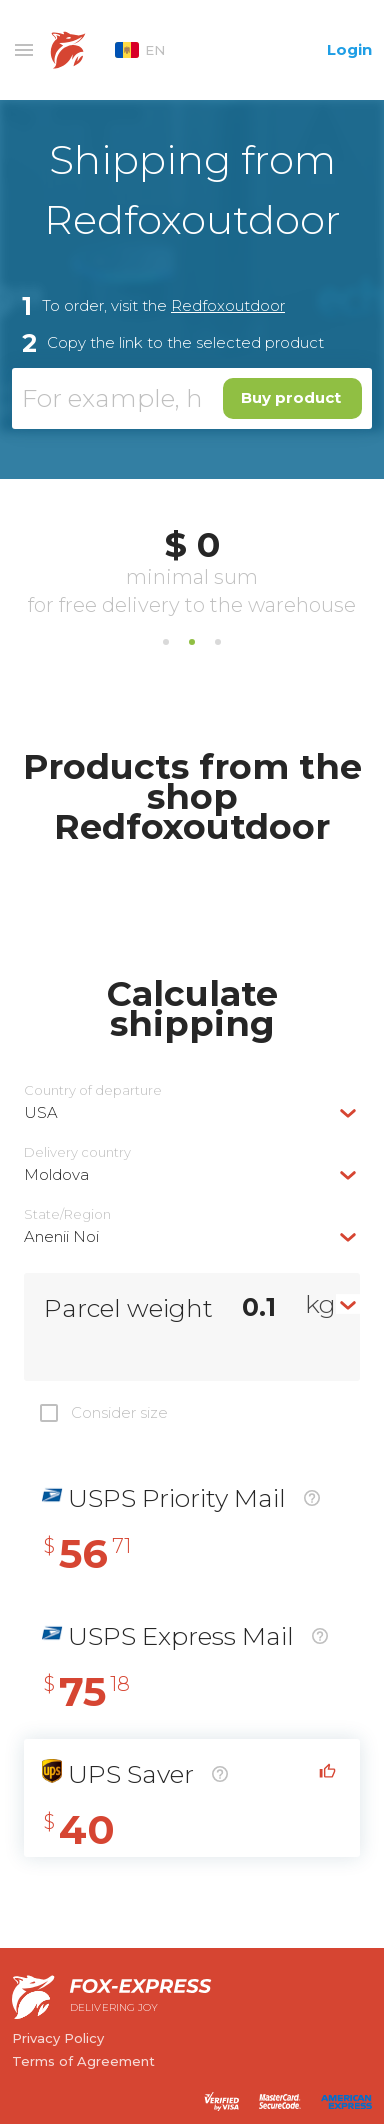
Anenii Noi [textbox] (61, 1236)
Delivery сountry (77, 1152)
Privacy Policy (58, 2038)
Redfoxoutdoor (228, 305)
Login (349, 49)
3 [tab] (218, 642)
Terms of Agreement (83, 2061)
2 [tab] (192, 642)
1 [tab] (166, 642)
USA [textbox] (41, 1112)
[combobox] (192, 1112)
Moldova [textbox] (56, 1174)
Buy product (291, 397)
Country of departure (93, 1090)
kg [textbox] (320, 1304)
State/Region (67, 1214)
